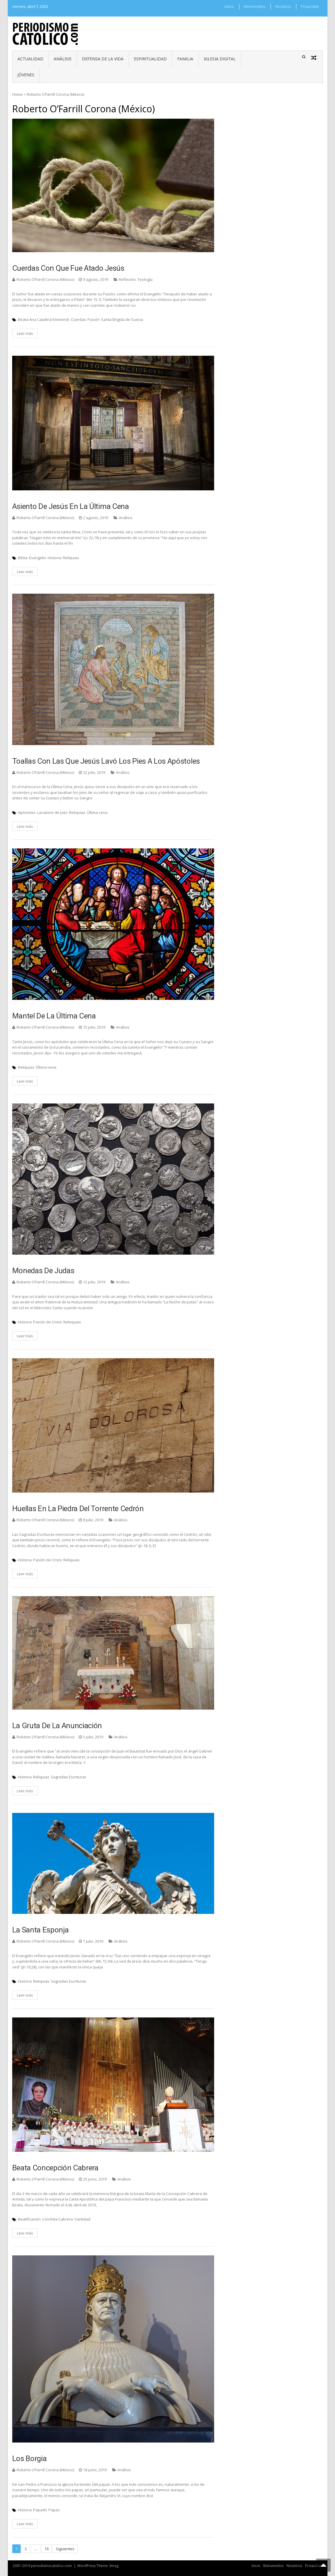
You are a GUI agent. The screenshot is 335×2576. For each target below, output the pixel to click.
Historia (54, 557)
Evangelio (37, 557)
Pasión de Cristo (47, 1322)
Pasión (93, 319)
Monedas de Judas (43, 1270)
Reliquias (71, 557)
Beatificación (29, 2219)
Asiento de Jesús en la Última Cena (70, 506)
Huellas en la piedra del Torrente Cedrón (78, 1508)
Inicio (229, 6)
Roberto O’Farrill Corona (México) (45, 279)
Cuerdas (78, 319)
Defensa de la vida (102, 59)
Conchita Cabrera (57, 2219)
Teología (145, 279)
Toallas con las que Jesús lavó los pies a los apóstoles (106, 761)
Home (17, 94)
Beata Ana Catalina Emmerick (43, 319)
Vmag (114, 2565)
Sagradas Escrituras (68, 1777)
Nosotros (283, 6)
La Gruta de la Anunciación (57, 1725)
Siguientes (65, 2548)
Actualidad (30, 59)
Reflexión (127, 279)
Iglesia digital (220, 59)
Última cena (97, 812)
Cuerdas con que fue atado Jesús (68, 268)
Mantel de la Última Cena (54, 1015)
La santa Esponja (40, 1929)
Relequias (72, 1322)
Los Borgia (29, 2458)
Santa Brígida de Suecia (122, 319)
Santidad (82, 2219)
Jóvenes (25, 74)
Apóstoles (27, 812)
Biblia (23, 557)
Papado (40, 2510)
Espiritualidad (150, 59)
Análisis (62, 59)
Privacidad (310, 6)
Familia (185, 59)
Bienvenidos (254, 6)
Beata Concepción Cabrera (55, 2167)
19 (46, 2548)
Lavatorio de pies (52, 812)
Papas (54, 2510)
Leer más (25, 333)
